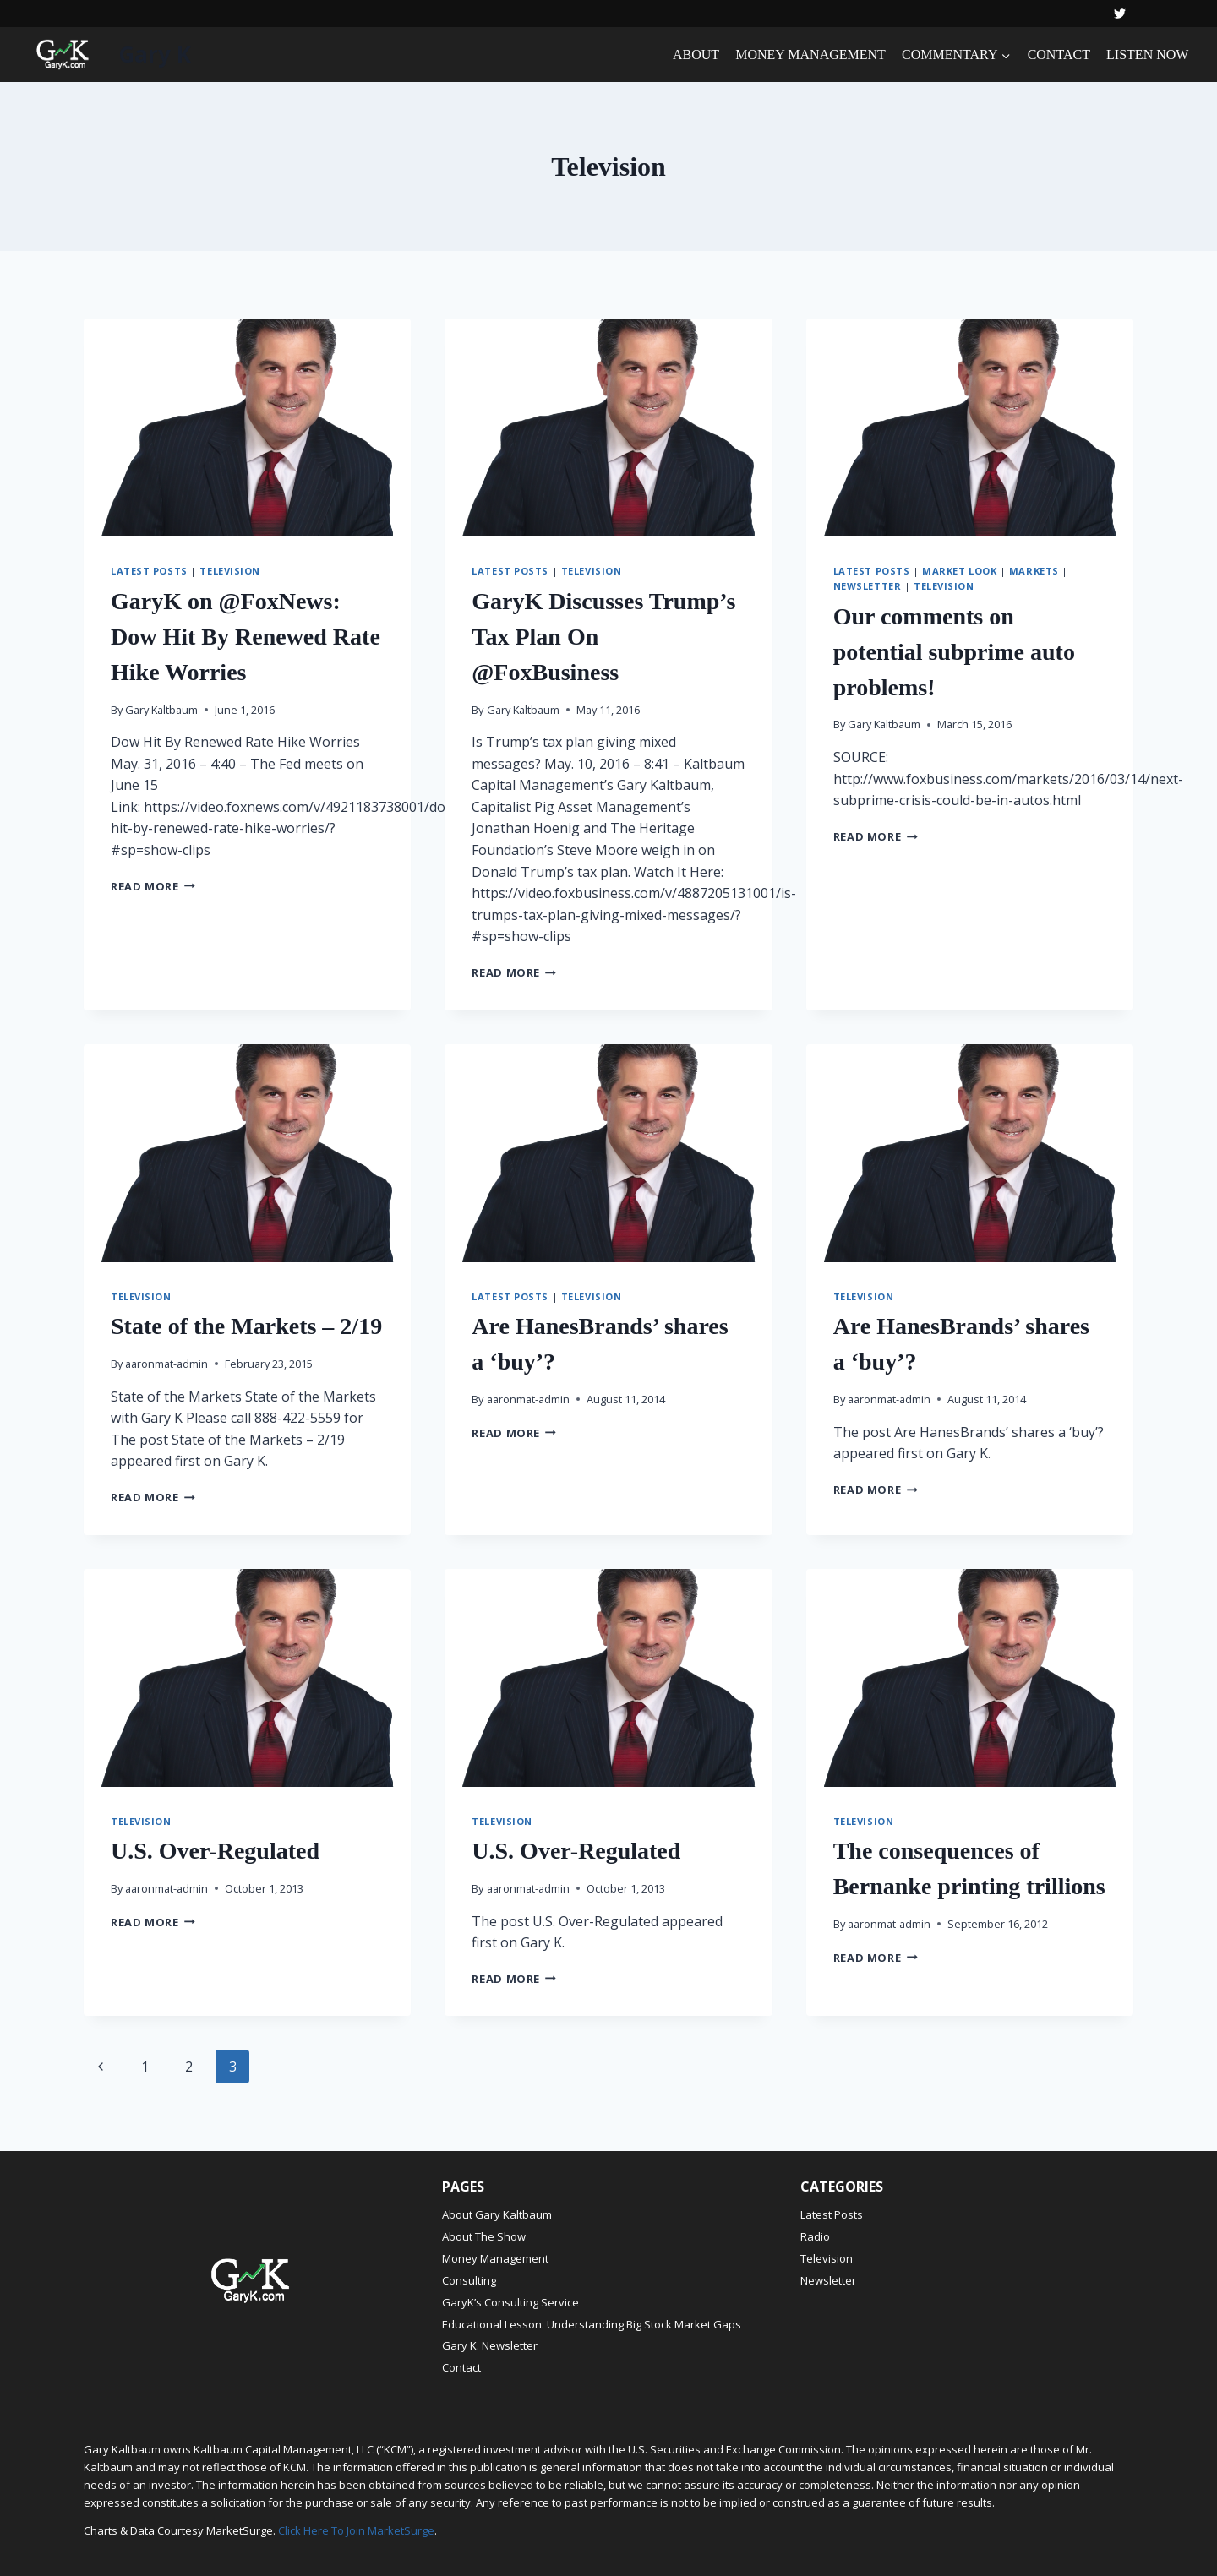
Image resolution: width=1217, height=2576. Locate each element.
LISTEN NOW (1147, 54)
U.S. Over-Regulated (215, 1851)
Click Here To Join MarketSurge (356, 2530)
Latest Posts (149, 570)
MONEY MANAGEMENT (810, 54)
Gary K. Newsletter (490, 2345)
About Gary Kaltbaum (497, 2214)
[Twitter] (1119, 13)
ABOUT (696, 54)
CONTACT (1059, 54)
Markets (1034, 570)
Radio (815, 2236)
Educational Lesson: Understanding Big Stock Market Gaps (591, 2324)
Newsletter (867, 586)
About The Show (484, 2236)
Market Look (959, 570)
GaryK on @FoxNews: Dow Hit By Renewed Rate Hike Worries (245, 636)
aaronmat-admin (166, 1363)
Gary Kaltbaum (161, 709)
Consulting (469, 2280)
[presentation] (247, 427)
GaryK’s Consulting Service (510, 2302)
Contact (461, 2367)
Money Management (495, 2258)
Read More (153, 886)
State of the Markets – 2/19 (246, 1326)
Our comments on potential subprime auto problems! (954, 651)
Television (229, 570)
